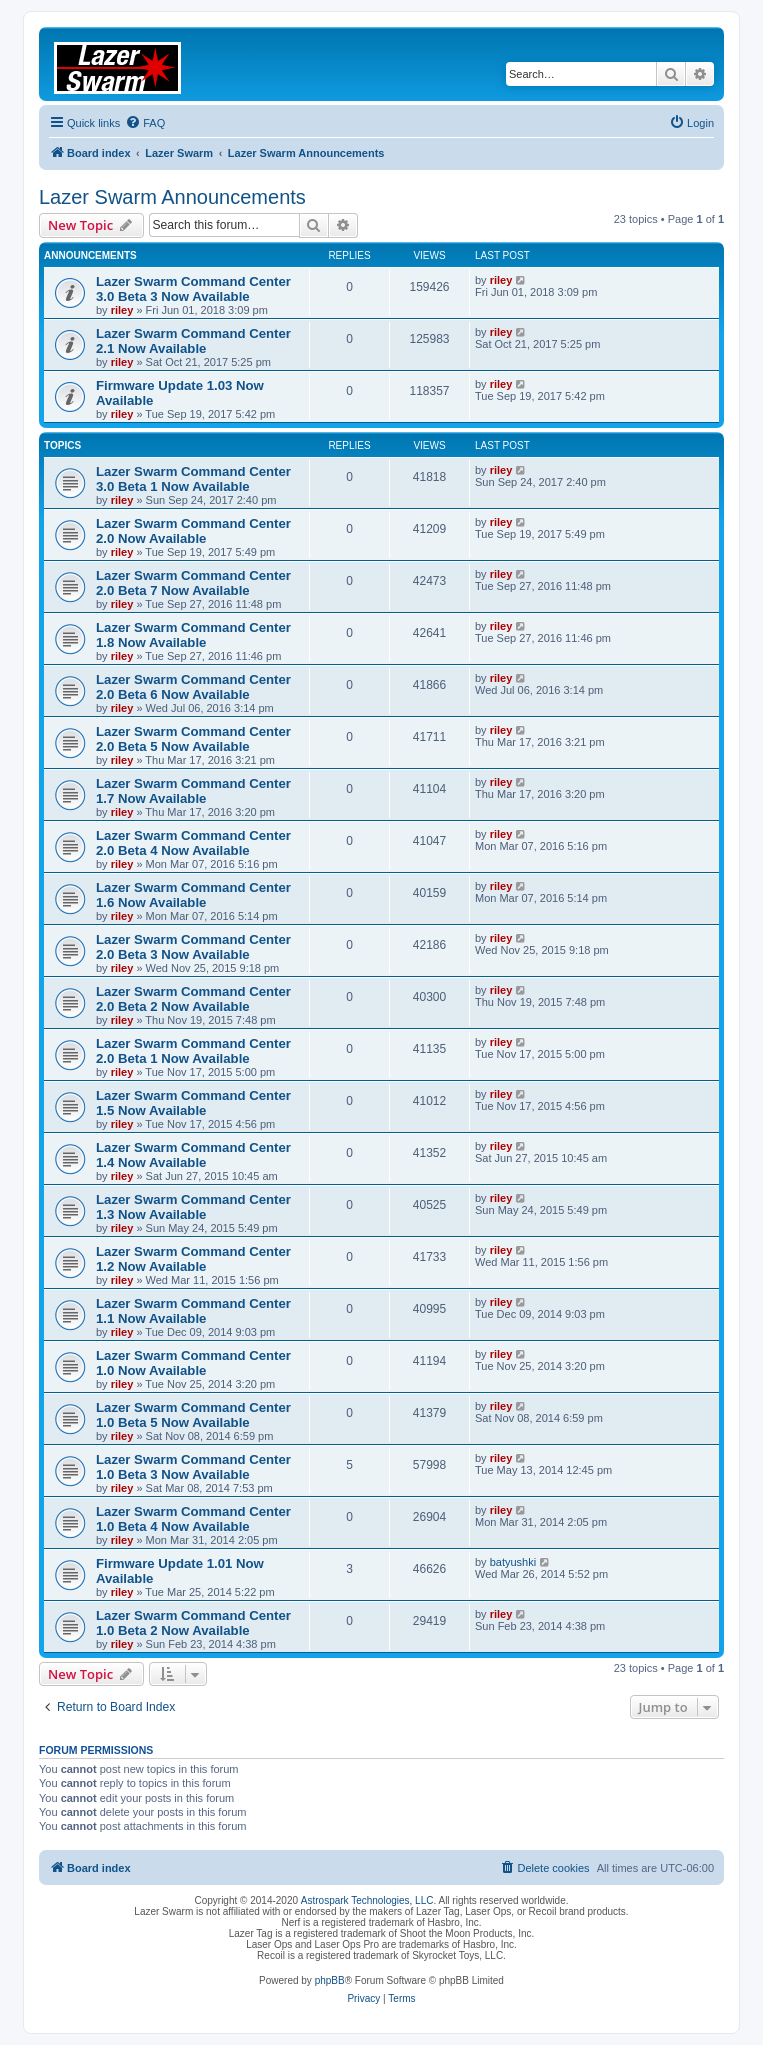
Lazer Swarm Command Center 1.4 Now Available (193, 1155)
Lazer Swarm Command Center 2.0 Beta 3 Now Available (193, 947)
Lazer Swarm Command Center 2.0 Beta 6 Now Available (193, 687)
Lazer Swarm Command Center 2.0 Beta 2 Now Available (193, 999)
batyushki (513, 1562)
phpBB (330, 1980)
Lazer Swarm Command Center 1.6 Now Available (193, 895)
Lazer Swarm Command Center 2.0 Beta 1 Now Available (193, 1051)
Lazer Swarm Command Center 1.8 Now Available (193, 635)
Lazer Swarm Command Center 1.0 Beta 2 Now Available (193, 1623)
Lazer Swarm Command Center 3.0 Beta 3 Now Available (193, 289)
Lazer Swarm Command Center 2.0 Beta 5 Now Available (193, 739)
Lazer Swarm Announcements (172, 197)
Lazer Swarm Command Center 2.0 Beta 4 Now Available (193, 843)
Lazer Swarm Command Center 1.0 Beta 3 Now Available (193, 1467)
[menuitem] (145, 123)
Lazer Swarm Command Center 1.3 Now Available (193, 1207)
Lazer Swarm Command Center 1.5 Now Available (193, 1103)
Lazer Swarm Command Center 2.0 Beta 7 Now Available (193, 583)
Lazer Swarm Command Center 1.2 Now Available (193, 1259)
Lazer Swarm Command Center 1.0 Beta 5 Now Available (193, 1415)
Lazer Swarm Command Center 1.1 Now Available (193, 1311)
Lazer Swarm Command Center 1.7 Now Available (193, 791)
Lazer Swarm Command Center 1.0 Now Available (193, 1363)
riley (122, 310)
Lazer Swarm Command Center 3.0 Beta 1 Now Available (193, 479)
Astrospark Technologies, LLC (367, 1900)
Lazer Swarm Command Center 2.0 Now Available (193, 531)
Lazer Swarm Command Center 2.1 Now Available (193, 341)
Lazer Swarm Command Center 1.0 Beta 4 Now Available (193, 1519)
